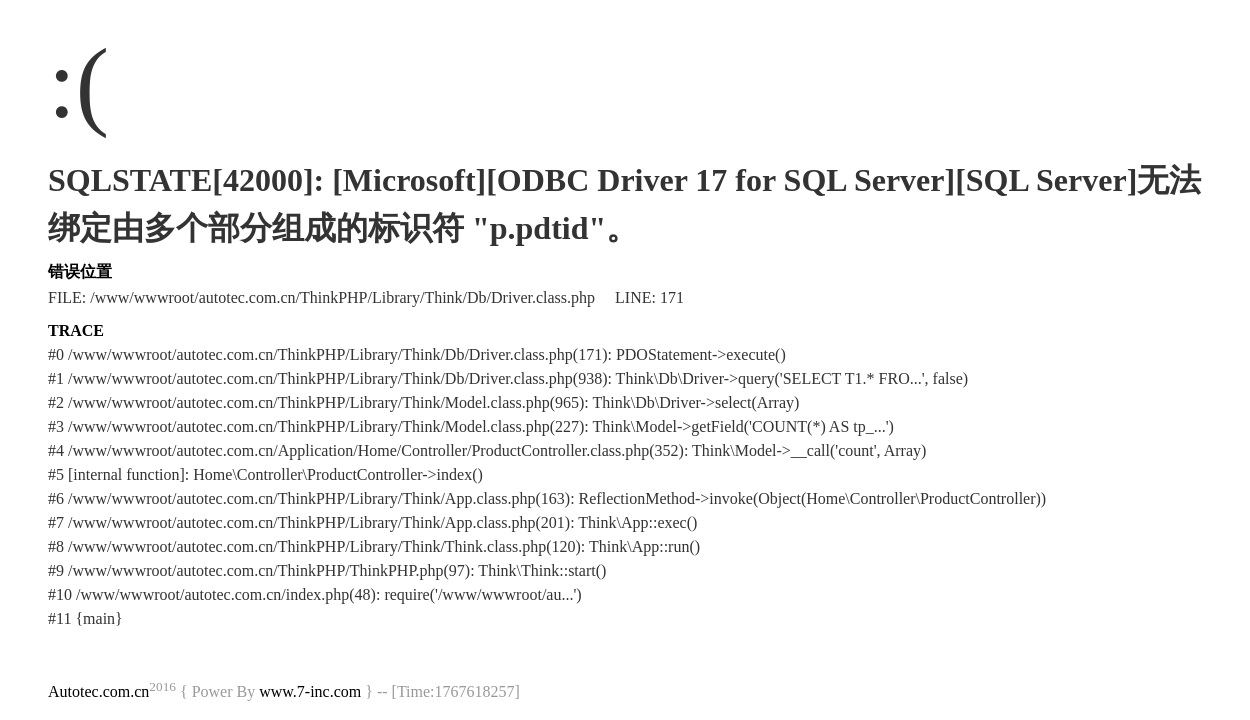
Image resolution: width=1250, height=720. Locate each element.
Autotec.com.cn (98, 691)
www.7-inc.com (310, 691)
